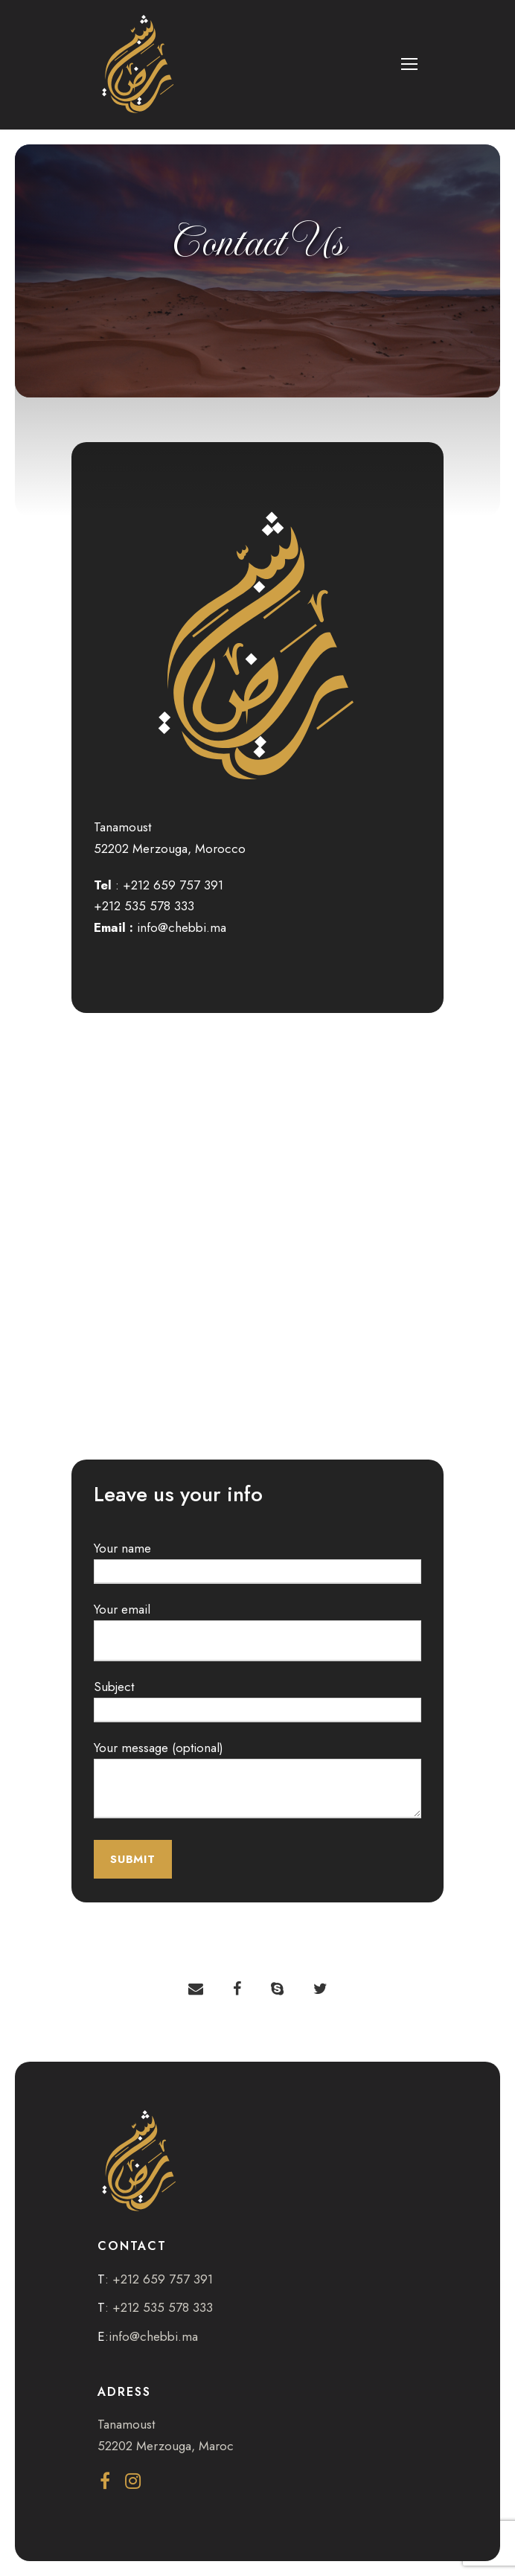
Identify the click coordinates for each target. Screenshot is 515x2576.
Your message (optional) (257, 1782)
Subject (257, 1700)
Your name (257, 1561)
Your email (257, 1630)
